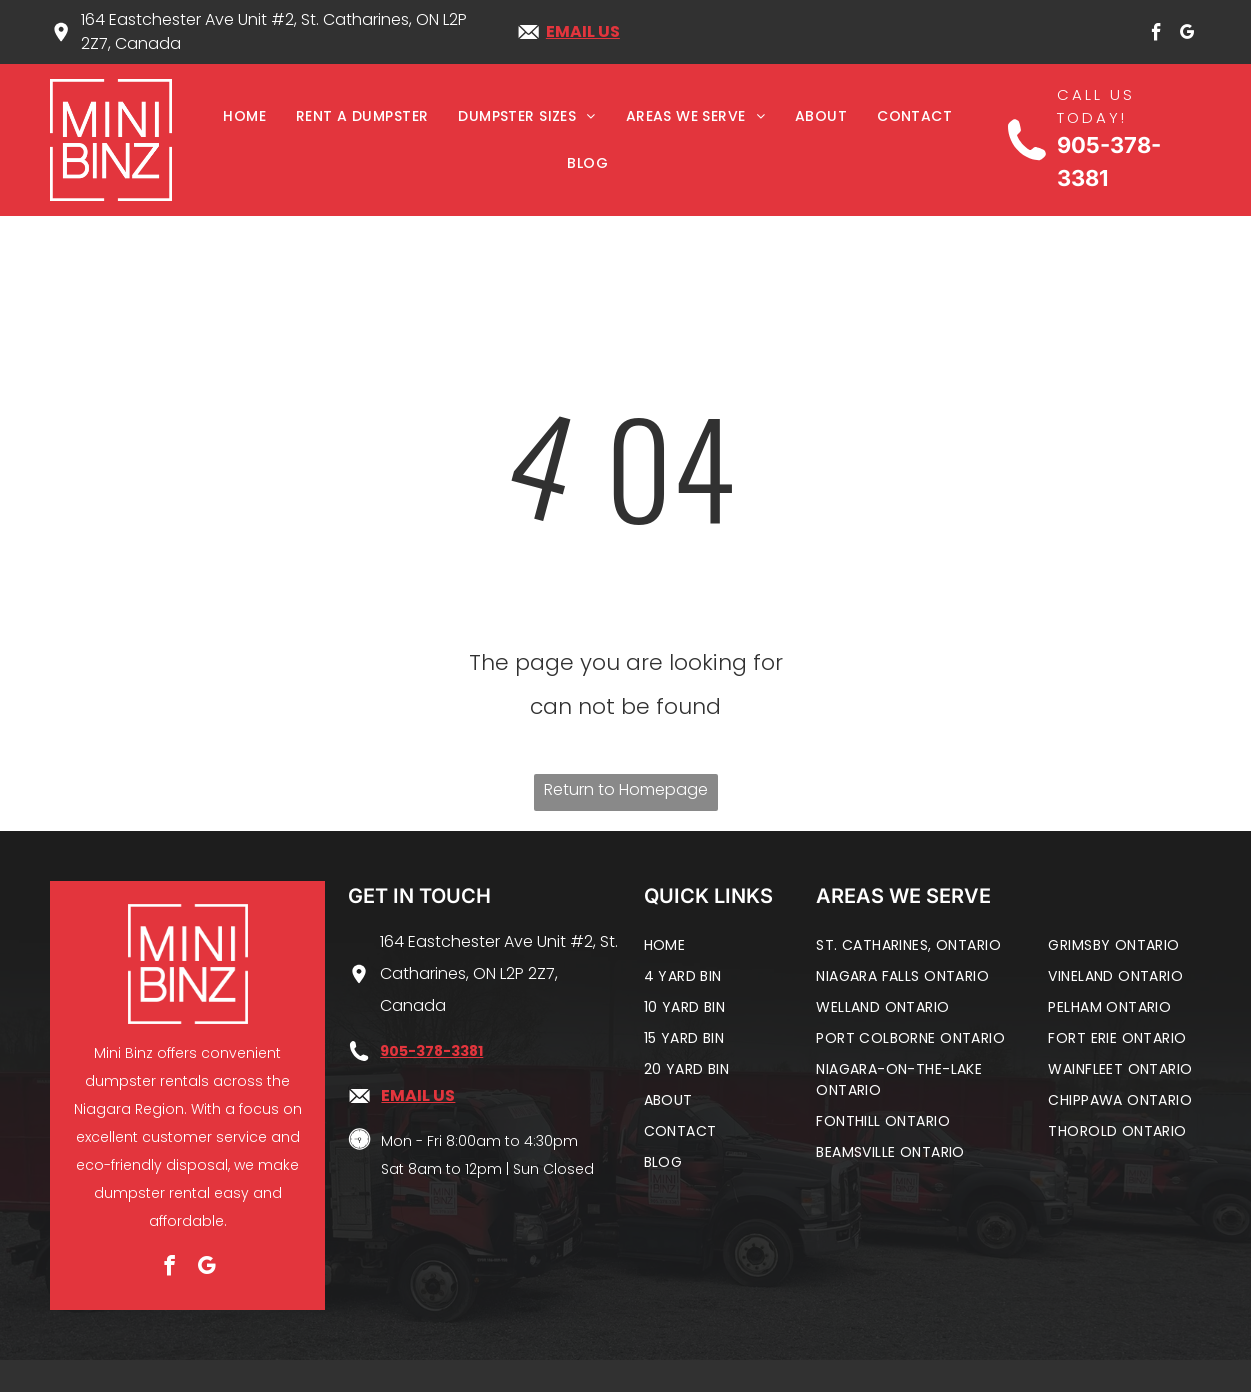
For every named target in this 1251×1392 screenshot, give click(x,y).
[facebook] (1156, 35)
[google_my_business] (1187, 35)
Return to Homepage (626, 789)
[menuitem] (244, 116)
